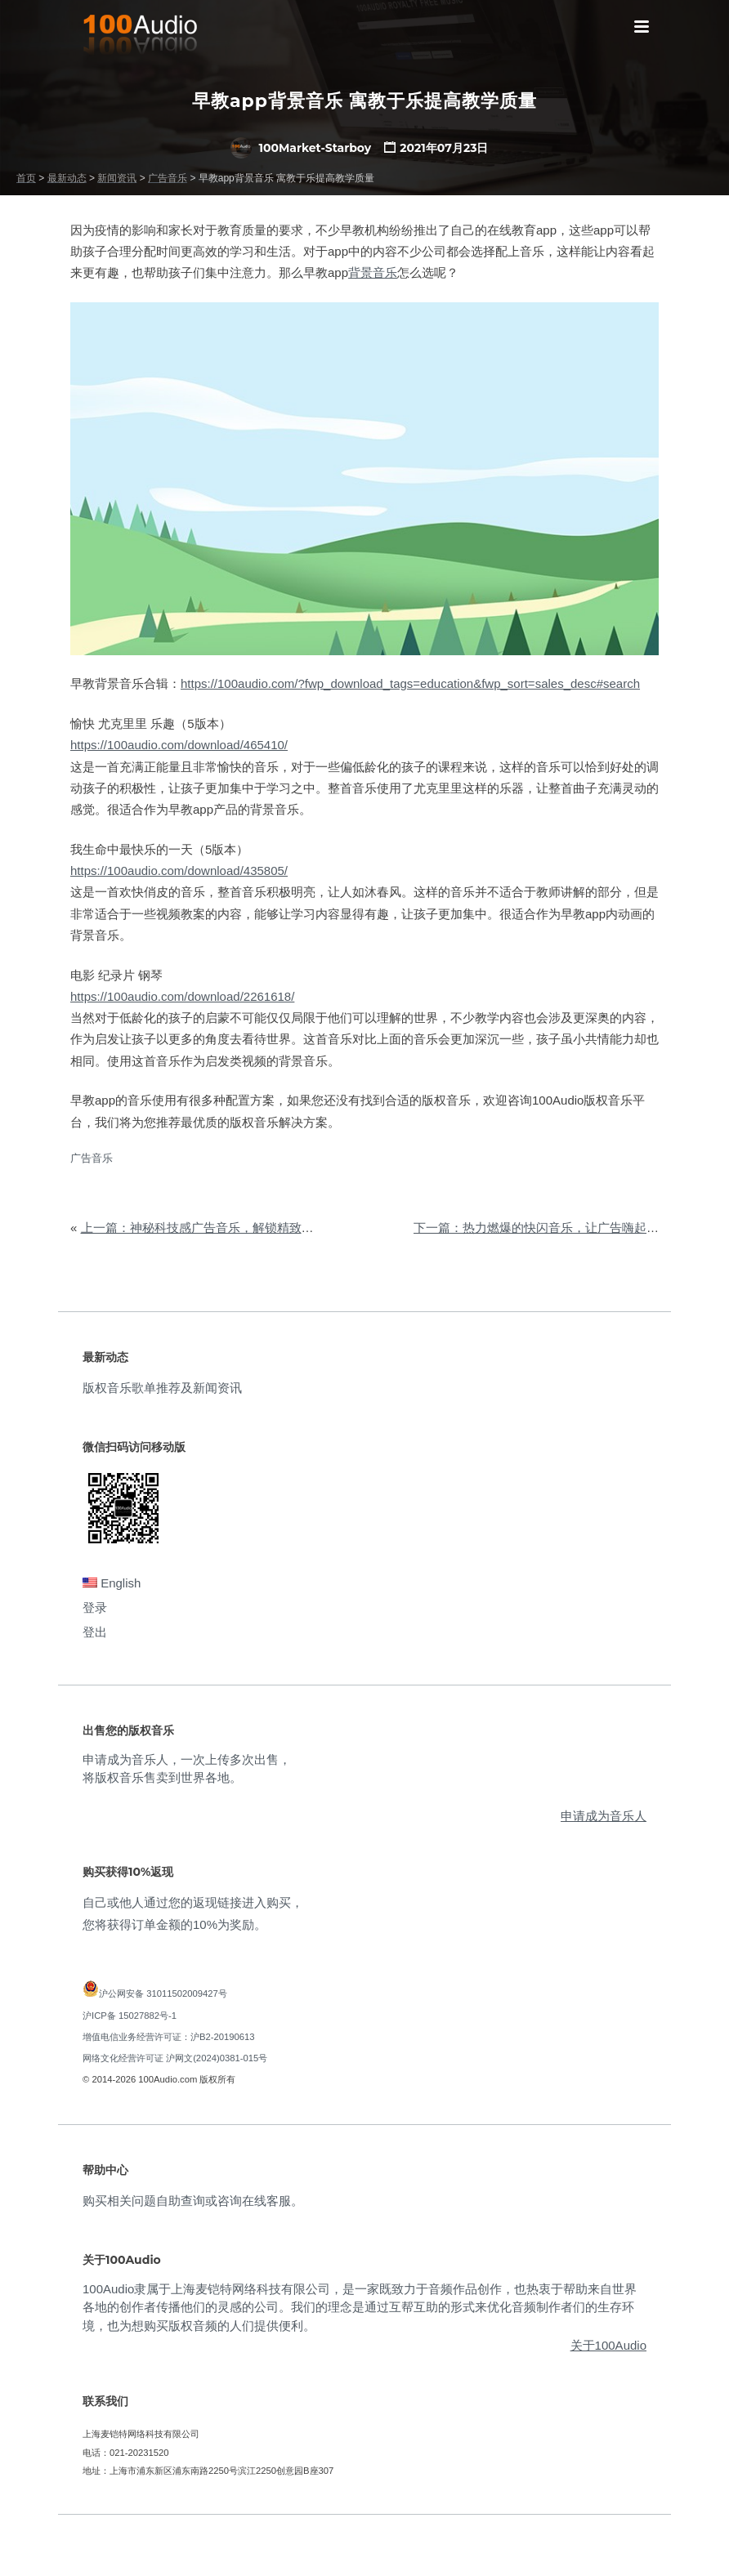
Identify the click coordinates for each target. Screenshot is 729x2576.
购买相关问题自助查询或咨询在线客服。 (193, 2201)
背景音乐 (372, 272)
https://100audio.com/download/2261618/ (182, 996)
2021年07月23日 (444, 148)
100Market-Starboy (300, 148)
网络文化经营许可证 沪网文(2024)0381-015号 (175, 2058)
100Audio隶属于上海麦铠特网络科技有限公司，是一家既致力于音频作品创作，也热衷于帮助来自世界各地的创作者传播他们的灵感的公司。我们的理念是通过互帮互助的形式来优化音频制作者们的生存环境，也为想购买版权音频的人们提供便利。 (360, 2307)
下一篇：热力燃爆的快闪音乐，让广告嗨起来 (536, 1227)
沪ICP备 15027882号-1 (130, 2015)
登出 (95, 1632)
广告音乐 (91, 1158)
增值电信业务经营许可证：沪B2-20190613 (169, 2037)
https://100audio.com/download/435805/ (179, 870)
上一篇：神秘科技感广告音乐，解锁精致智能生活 (216, 1227)
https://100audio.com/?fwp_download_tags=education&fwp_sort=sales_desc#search (410, 683)
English (112, 1583)
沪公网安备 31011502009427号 (163, 1993)
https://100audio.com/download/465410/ (179, 745)
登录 (95, 1607)
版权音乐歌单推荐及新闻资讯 (162, 1388)
